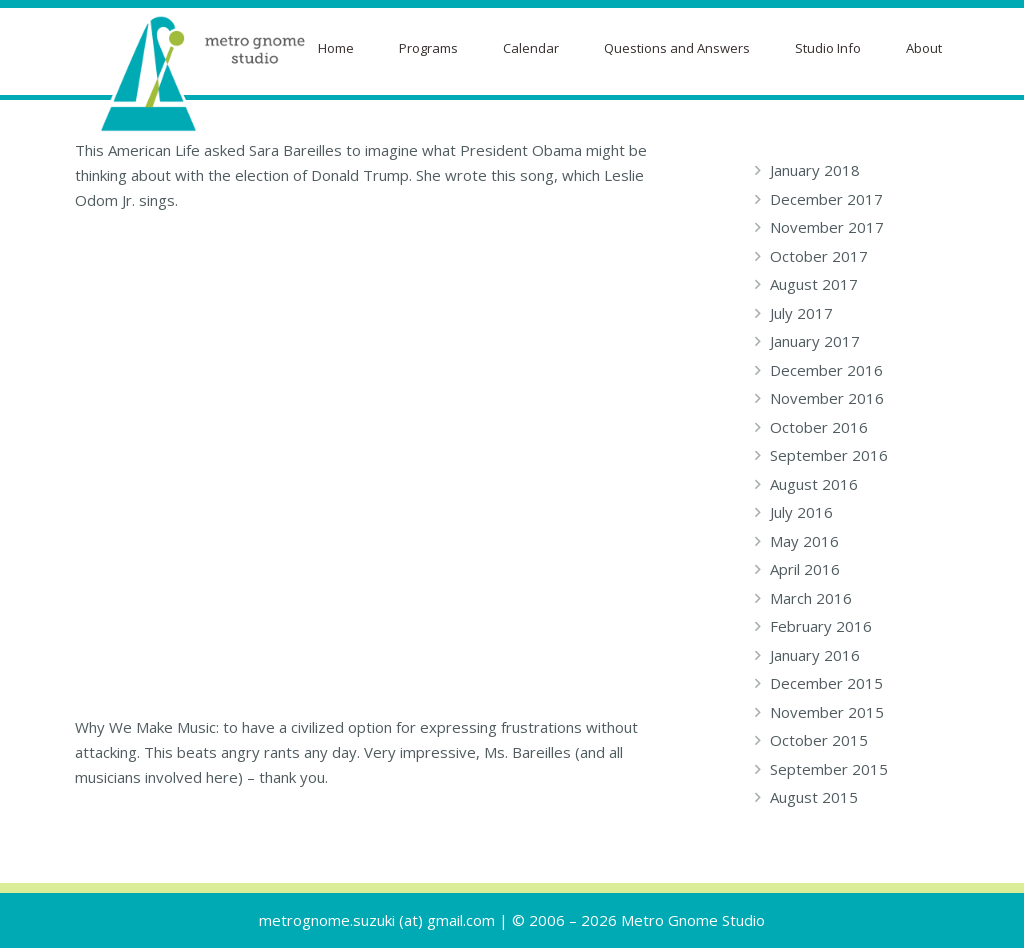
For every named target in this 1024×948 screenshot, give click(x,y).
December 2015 (826, 683)
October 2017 (819, 256)
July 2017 (801, 313)
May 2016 (804, 541)
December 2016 (826, 370)
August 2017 (814, 284)
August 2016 (814, 484)
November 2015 (827, 712)
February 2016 (821, 626)
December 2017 (826, 199)
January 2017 (815, 341)
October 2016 (819, 427)
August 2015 (814, 797)
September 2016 (829, 455)
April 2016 (805, 569)
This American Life (137, 150)
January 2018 (815, 170)
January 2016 (815, 655)
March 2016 (811, 598)
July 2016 (801, 512)
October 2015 (819, 740)
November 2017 (827, 227)
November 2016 (827, 398)
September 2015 (829, 769)
